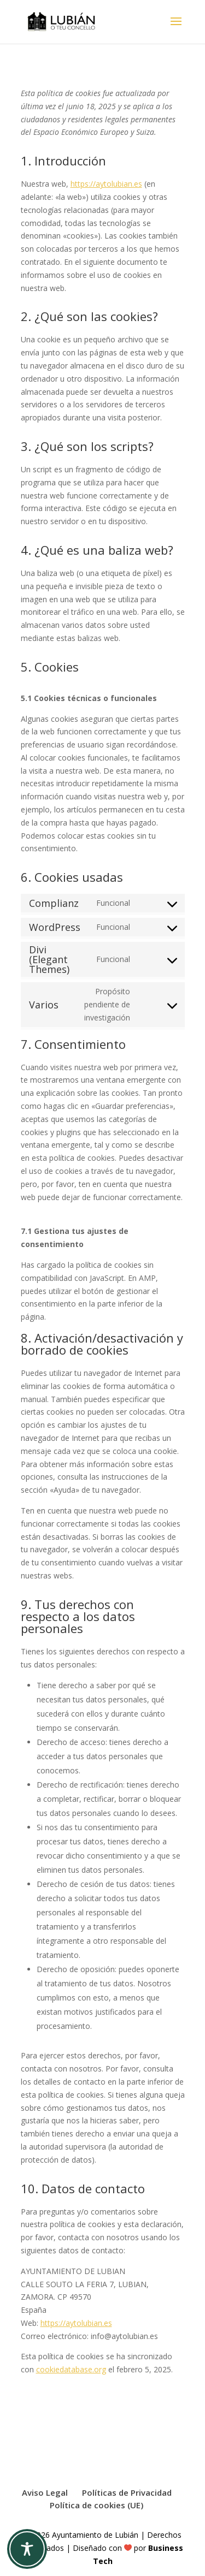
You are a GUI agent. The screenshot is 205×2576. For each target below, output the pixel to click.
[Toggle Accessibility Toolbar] (27, 2549)
